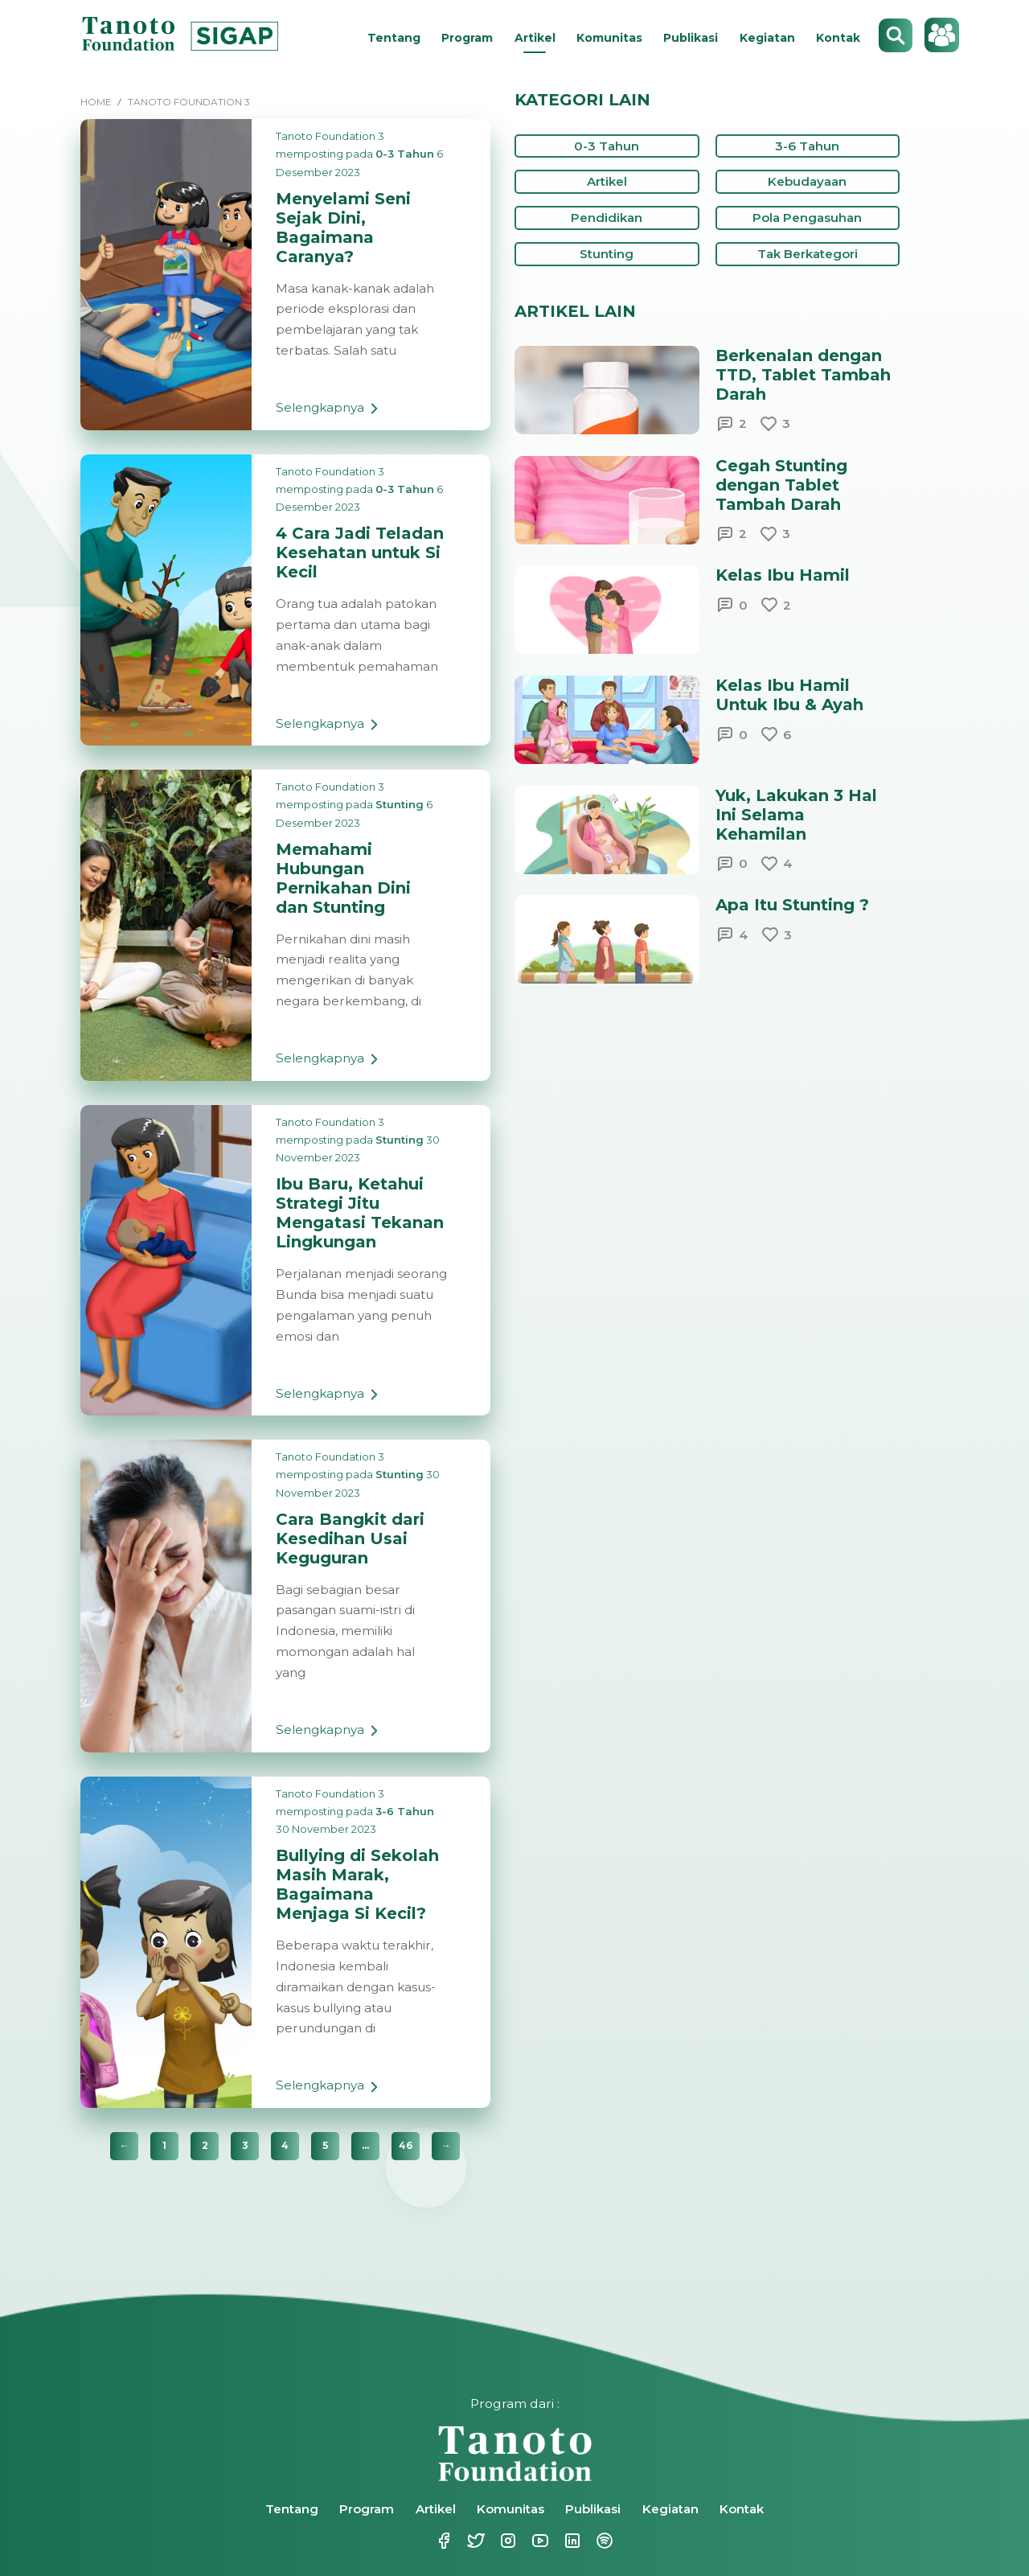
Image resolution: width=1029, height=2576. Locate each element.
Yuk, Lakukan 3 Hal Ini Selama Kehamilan (796, 815)
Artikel (534, 38)
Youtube (539, 2540)
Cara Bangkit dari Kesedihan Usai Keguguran (350, 1538)
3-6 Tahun (404, 1811)
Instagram (506, 2540)
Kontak (838, 38)
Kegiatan (767, 38)
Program (467, 38)
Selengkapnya (330, 413)
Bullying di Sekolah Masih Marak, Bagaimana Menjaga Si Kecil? (357, 1884)
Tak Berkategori (807, 253)
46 (405, 2145)
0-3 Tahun (404, 153)
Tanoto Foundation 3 (330, 135)
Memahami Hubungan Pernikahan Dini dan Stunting (343, 878)
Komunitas (609, 38)
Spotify (603, 2540)
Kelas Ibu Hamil (782, 575)
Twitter (474, 2540)
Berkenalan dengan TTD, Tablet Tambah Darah (803, 375)
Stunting (399, 804)
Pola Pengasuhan (807, 217)
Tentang (393, 38)
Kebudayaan (807, 181)
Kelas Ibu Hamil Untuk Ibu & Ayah (789, 695)
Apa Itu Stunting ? (792, 904)
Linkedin (571, 2540)
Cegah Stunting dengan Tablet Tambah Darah (781, 485)
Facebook (442, 2540)
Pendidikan (606, 217)
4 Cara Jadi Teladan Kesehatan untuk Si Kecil (360, 552)
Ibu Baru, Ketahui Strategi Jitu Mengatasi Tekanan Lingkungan (360, 1212)
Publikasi (690, 38)
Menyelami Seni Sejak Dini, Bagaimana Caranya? (343, 227)
